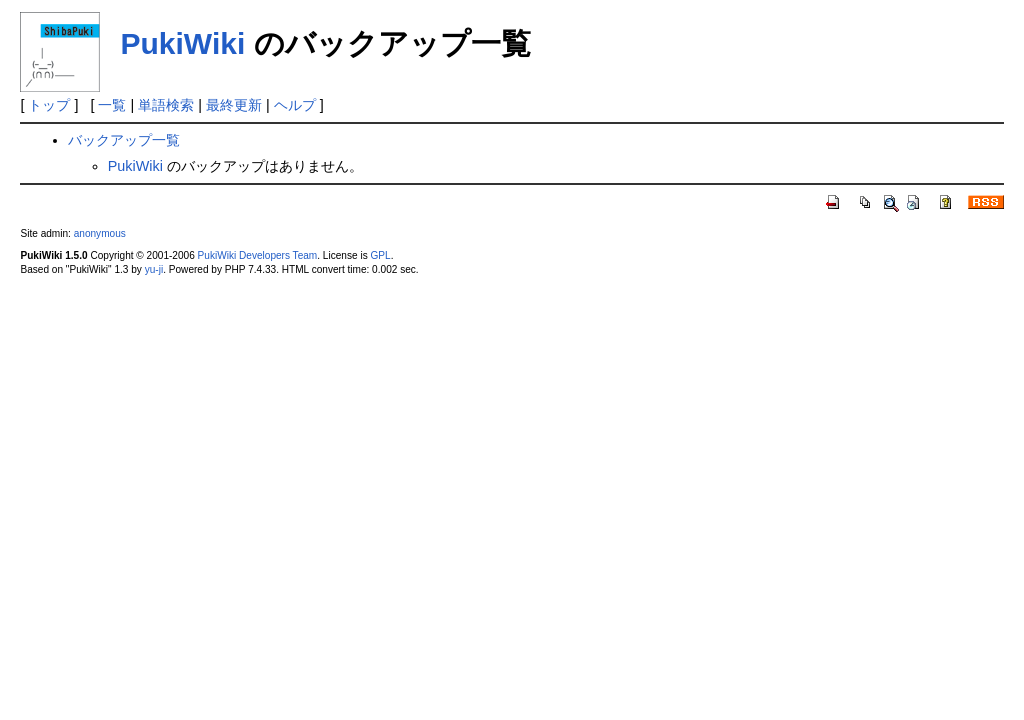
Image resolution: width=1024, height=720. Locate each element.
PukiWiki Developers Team (258, 255)
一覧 (112, 105)
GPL (380, 255)
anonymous (100, 233)
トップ (49, 105)
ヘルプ (295, 105)
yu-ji (154, 269)
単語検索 (166, 105)
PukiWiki (182, 43)
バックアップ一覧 (124, 140)
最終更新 (234, 105)
